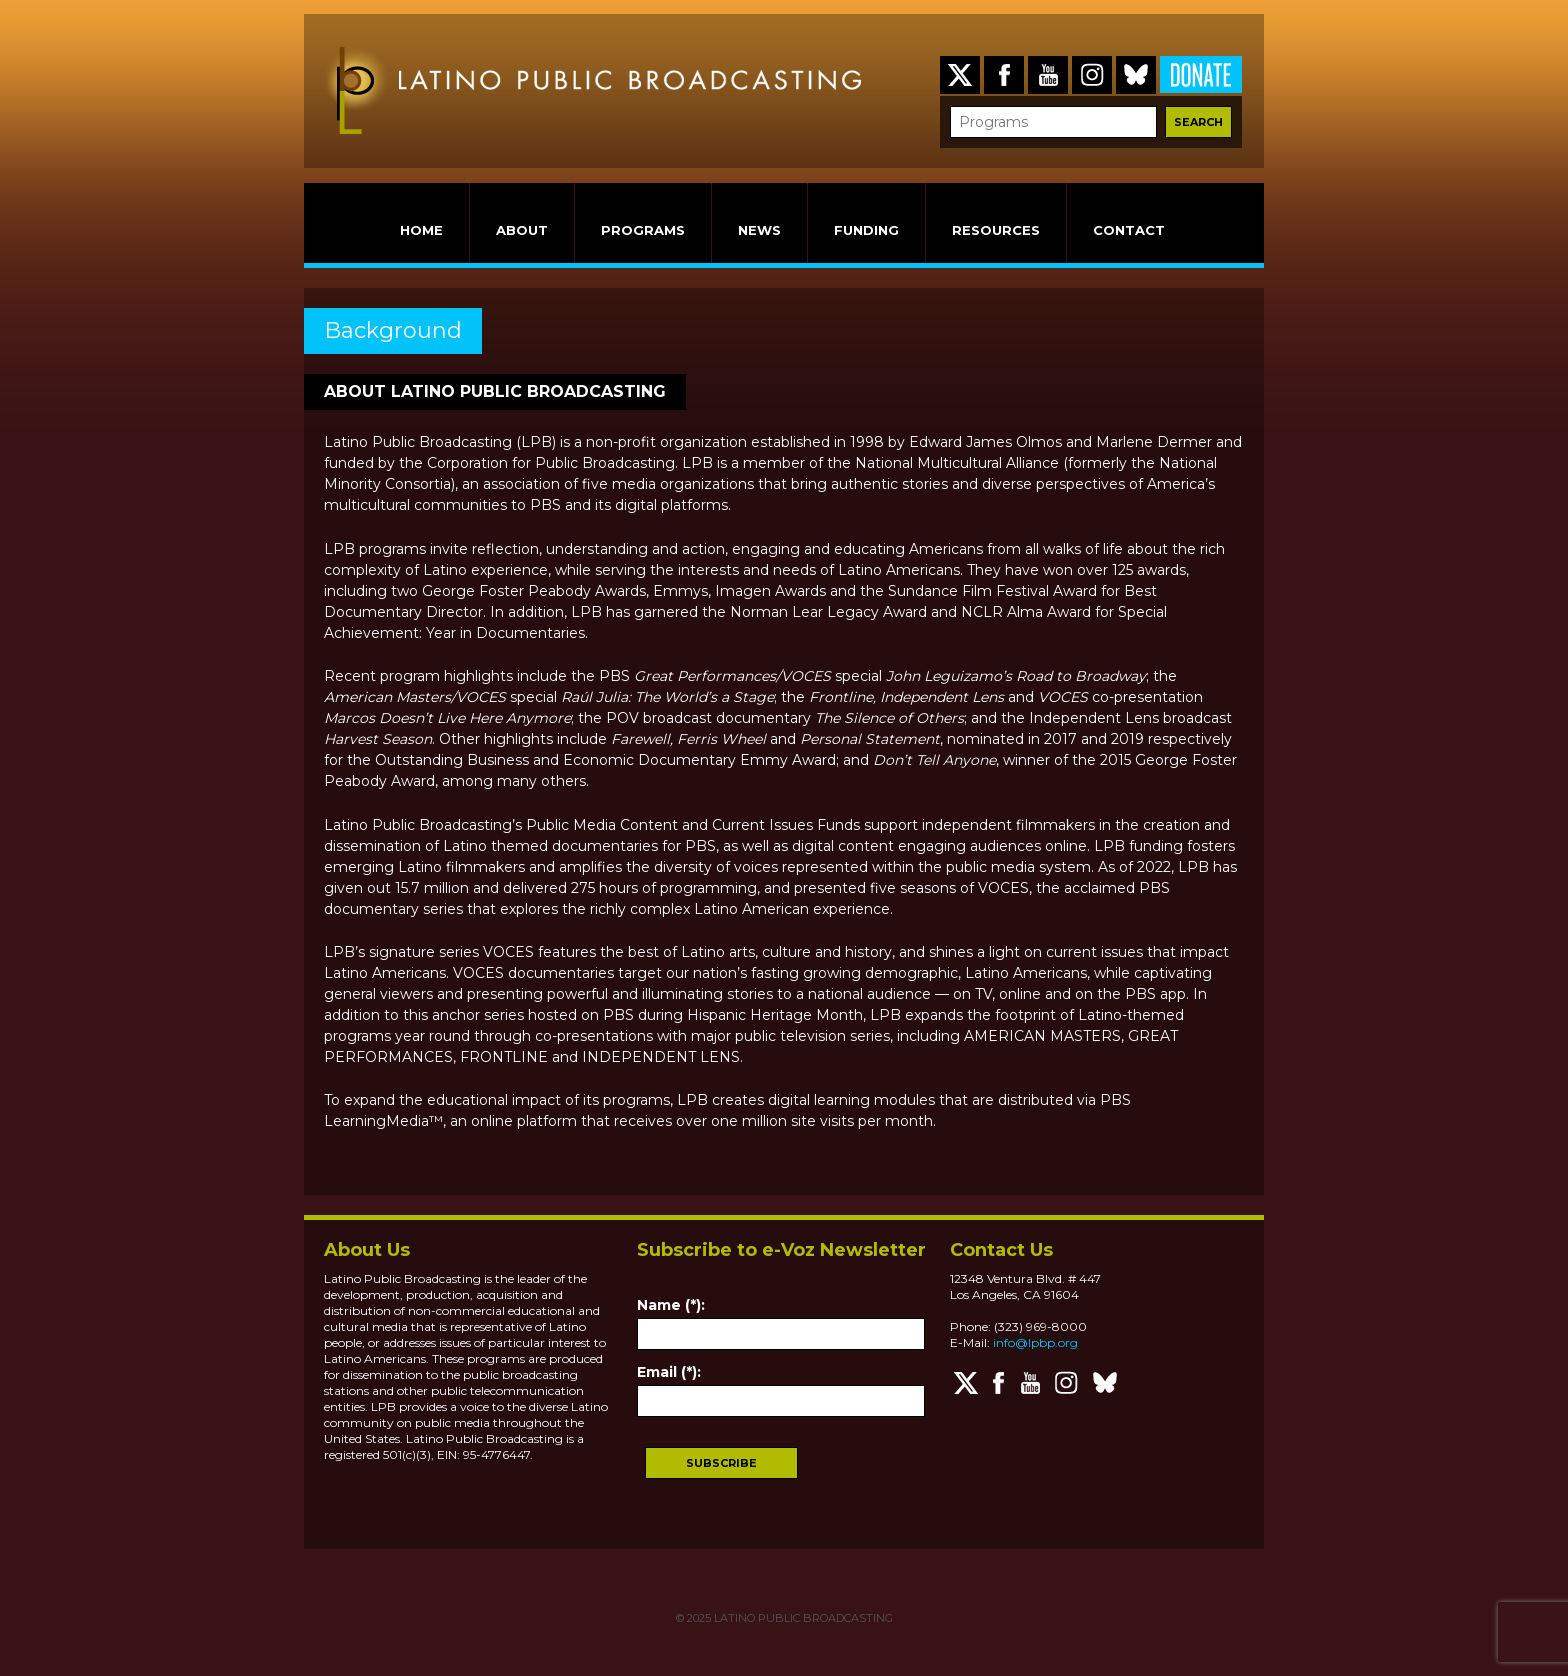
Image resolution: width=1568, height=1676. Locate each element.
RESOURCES (996, 230)
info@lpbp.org (1035, 1342)
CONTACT (1129, 230)
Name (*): (671, 1305)
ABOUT (522, 230)
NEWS (759, 230)
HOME (421, 230)
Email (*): (669, 1372)
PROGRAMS (643, 230)
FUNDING (866, 230)
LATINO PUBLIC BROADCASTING (802, 1618)
